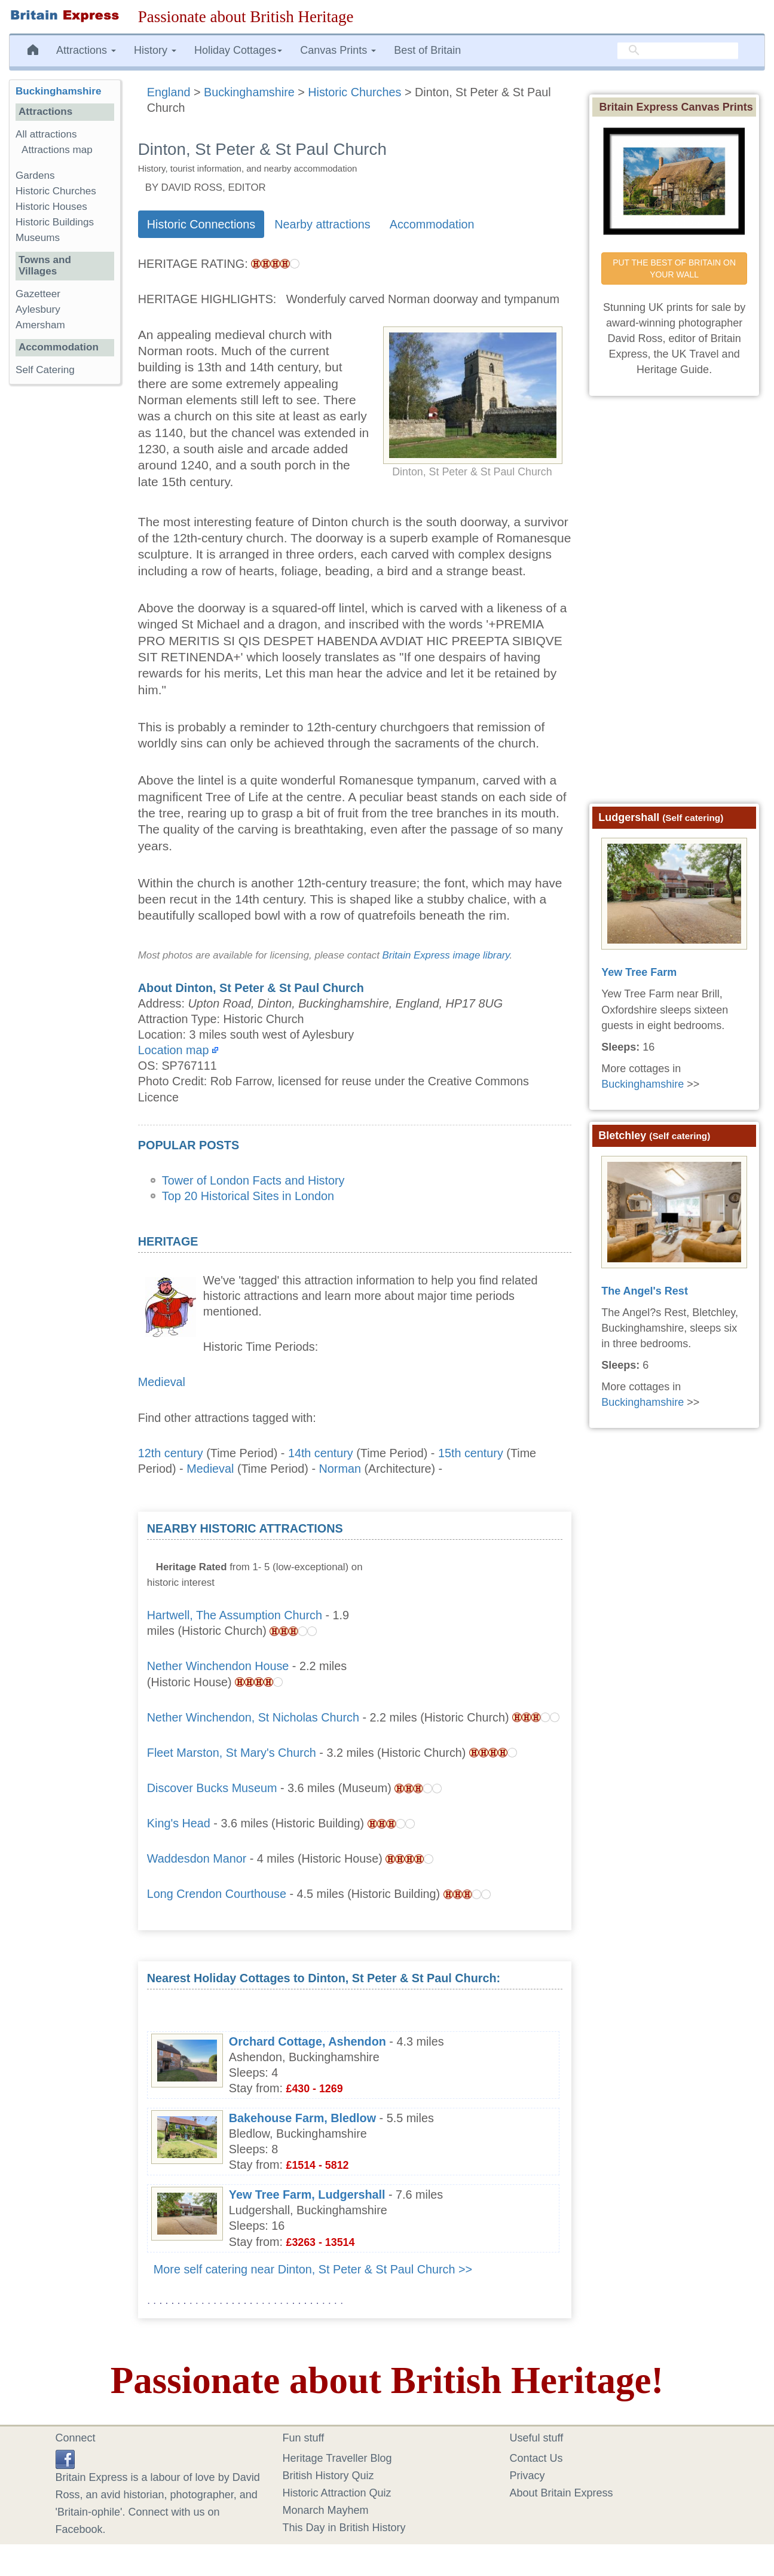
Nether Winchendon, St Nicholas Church (253, 1717)
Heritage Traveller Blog (337, 2458)
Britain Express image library (446, 955)
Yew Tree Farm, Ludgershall (307, 2194)
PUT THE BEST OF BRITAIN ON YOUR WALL (675, 268)
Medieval (161, 1381)
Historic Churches (56, 191)
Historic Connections (201, 224)
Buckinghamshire (58, 91)
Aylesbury (38, 309)
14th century (320, 1453)
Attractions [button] (86, 50)
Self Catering (45, 370)
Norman (340, 1468)
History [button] (155, 50)
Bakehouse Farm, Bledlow (302, 2118)
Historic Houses (51, 206)
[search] (677, 51)
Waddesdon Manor (196, 1858)
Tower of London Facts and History (253, 1180)
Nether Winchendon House (218, 1665)
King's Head (178, 1823)
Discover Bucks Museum (212, 1787)
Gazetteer (38, 294)
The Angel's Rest (644, 1291)
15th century (470, 1453)
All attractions (46, 134)
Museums (38, 237)
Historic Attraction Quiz (337, 2493)
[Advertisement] (472, 1595)
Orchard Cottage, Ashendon (307, 2041)
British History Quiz (328, 2476)
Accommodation (432, 224)
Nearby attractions (322, 224)
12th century (170, 1453)
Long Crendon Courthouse (216, 1893)
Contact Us (536, 2458)
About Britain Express (561, 2493)
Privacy (527, 2476)
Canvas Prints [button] (338, 50)
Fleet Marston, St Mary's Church (231, 1752)
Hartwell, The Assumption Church (234, 1615)
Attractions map (57, 149)
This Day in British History (344, 2528)
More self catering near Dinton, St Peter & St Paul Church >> (313, 2269)
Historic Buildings (55, 222)
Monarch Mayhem (326, 2510)
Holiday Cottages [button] (238, 50)
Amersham (40, 325)
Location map (173, 1050)
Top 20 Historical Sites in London (248, 1195)
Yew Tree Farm (639, 972)
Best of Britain (427, 50)
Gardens (35, 175)
